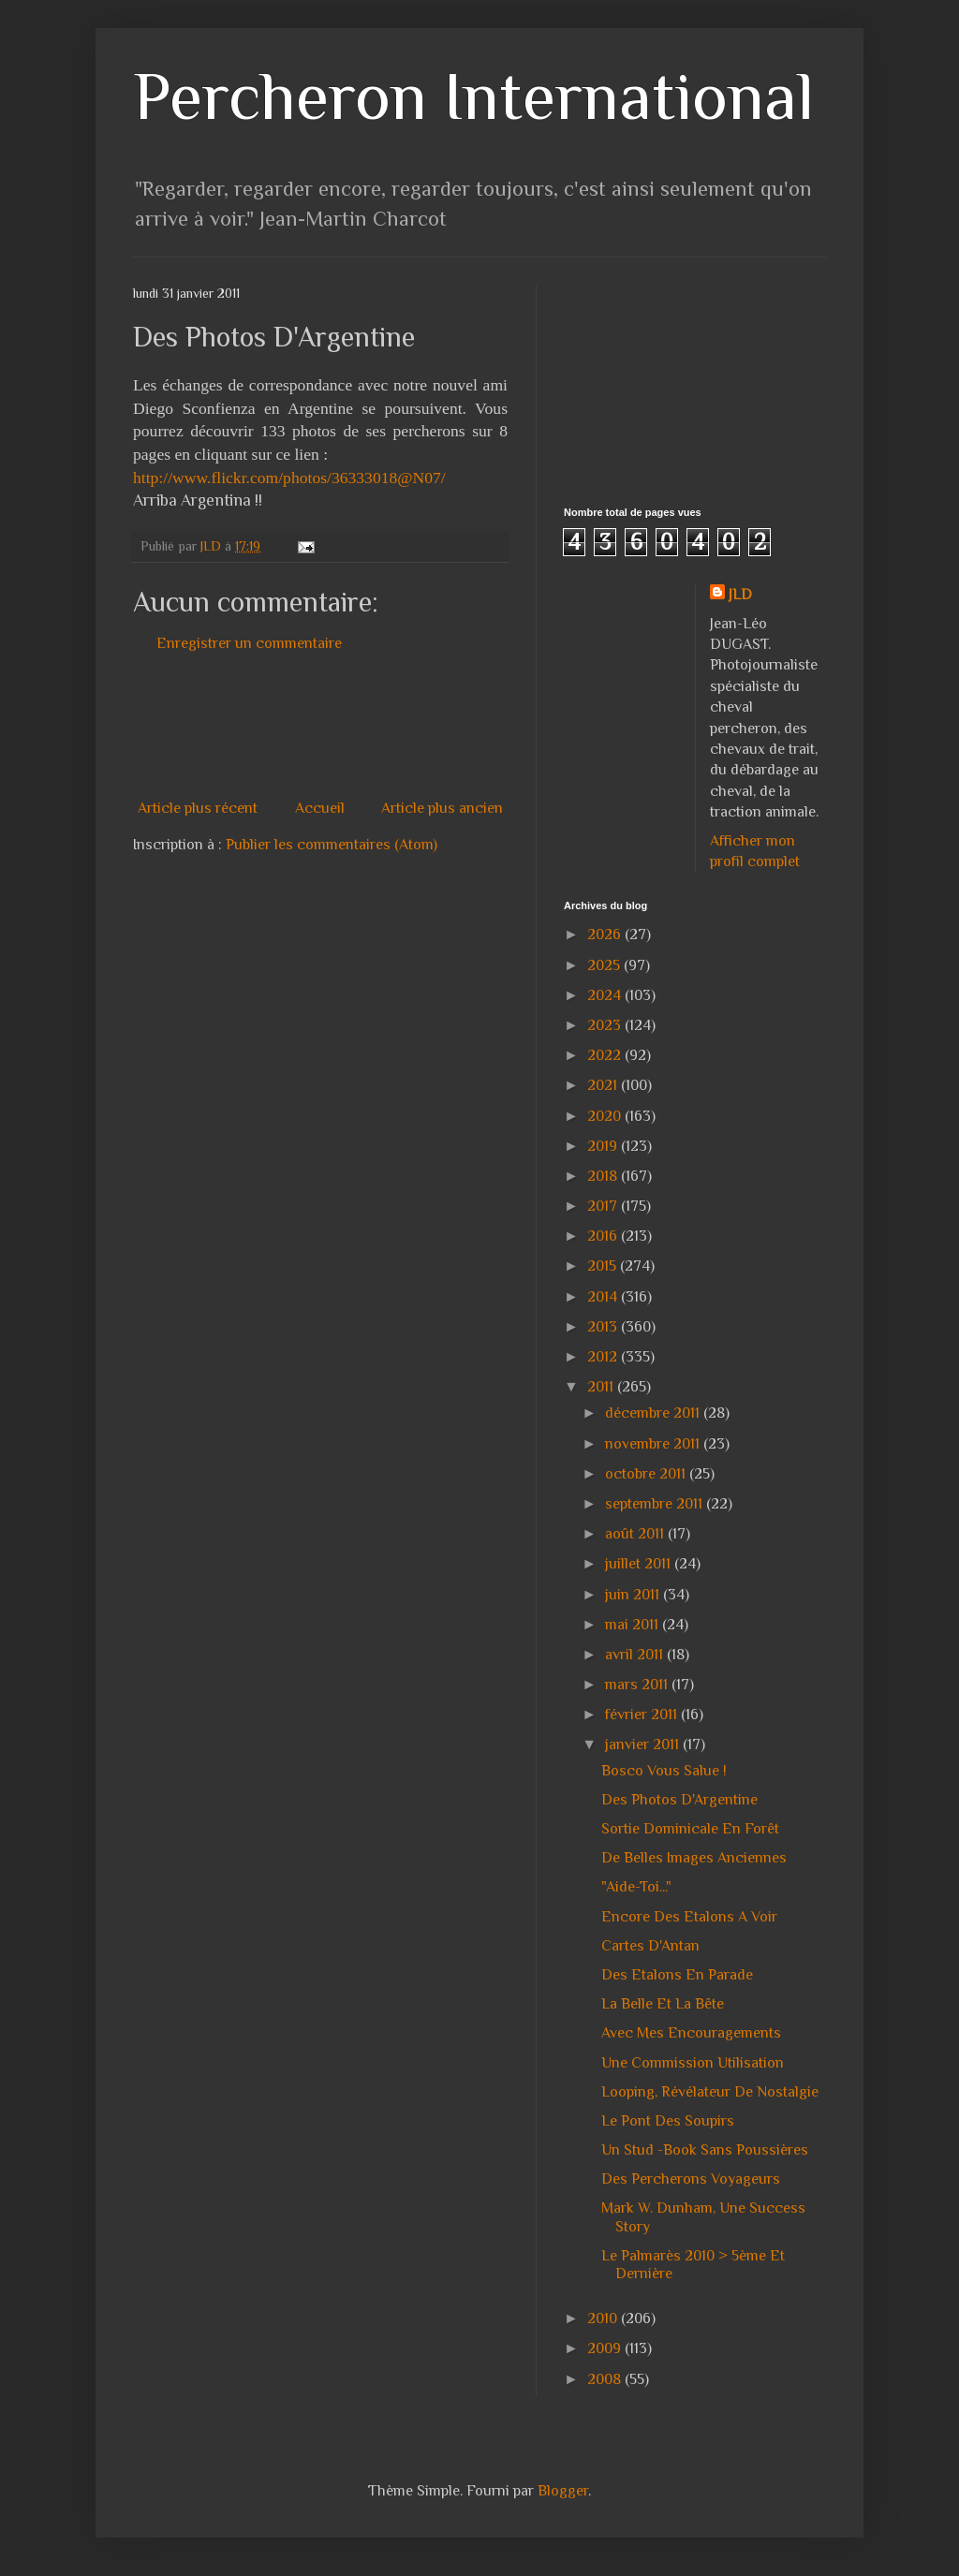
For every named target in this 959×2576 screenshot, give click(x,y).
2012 (604, 1356)
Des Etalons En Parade (677, 1974)
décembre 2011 (654, 1413)
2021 (604, 1085)
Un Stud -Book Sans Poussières (704, 2150)
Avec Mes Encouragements (691, 2032)
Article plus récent (198, 808)
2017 (604, 1206)
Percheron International (473, 96)
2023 (606, 1025)
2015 (603, 1266)
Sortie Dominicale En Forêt (690, 1828)
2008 (606, 2379)
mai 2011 (633, 1624)
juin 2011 (634, 1594)
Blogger (563, 2490)
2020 (606, 1116)
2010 (604, 2318)
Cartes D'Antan (650, 1945)
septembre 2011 (655, 1503)
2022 (606, 1055)
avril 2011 (636, 1654)
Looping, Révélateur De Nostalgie (710, 2091)
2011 (602, 1386)
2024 (606, 995)
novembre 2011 (654, 1443)
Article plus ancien (442, 808)
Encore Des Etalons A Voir (689, 1916)
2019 (604, 1146)
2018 (604, 1176)
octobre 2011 (647, 1473)
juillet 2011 (639, 1563)
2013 (604, 1326)
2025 (605, 965)
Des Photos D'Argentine (679, 1799)
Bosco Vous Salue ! (664, 1770)
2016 (604, 1236)
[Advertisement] (474, 726)
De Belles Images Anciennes (694, 1857)
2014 (604, 1296)
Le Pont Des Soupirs (667, 2120)
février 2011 (643, 1714)
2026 (606, 934)
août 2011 (636, 1533)
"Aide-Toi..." (636, 1886)
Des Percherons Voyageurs (690, 2179)
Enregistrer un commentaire (249, 643)
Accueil (320, 808)
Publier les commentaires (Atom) (331, 844)
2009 (606, 2348)
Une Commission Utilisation (692, 2062)
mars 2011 (638, 1684)
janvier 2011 (644, 1744)
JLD (740, 594)
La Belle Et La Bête (662, 2003)
